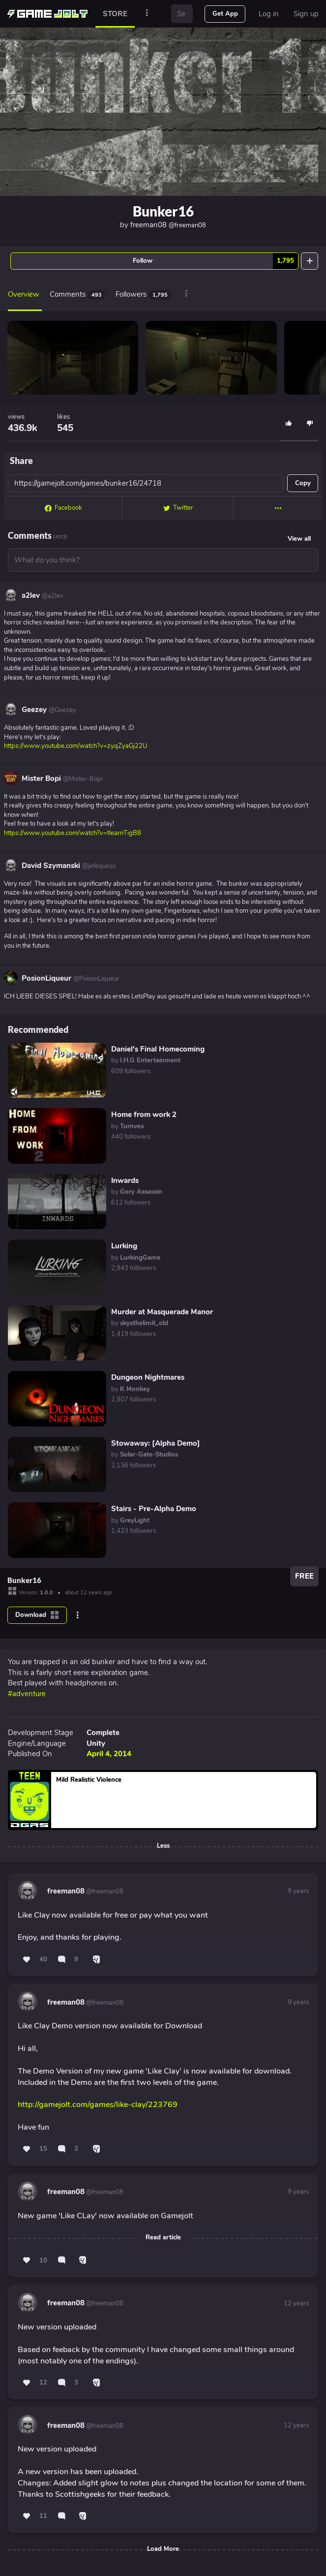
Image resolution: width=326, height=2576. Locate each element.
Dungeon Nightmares (147, 1377)
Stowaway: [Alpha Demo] (155, 1443)
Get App (225, 13)
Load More (163, 2549)
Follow (215, 261)
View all (299, 538)
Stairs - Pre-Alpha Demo (153, 1509)
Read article (163, 2237)
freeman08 (168, 225)
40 (43, 1959)
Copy (303, 483)
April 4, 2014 (109, 1754)
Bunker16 (163, 211)
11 (43, 2516)
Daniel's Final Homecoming (158, 1049)
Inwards (125, 1180)
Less (163, 1845)
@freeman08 (104, 1891)
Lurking (124, 1246)
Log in (269, 14)
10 (43, 2260)
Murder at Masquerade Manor (162, 1312)
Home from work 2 (144, 1114)
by (145, 1060)
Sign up (306, 14)
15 (43, 2148)
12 (43, 2382)
